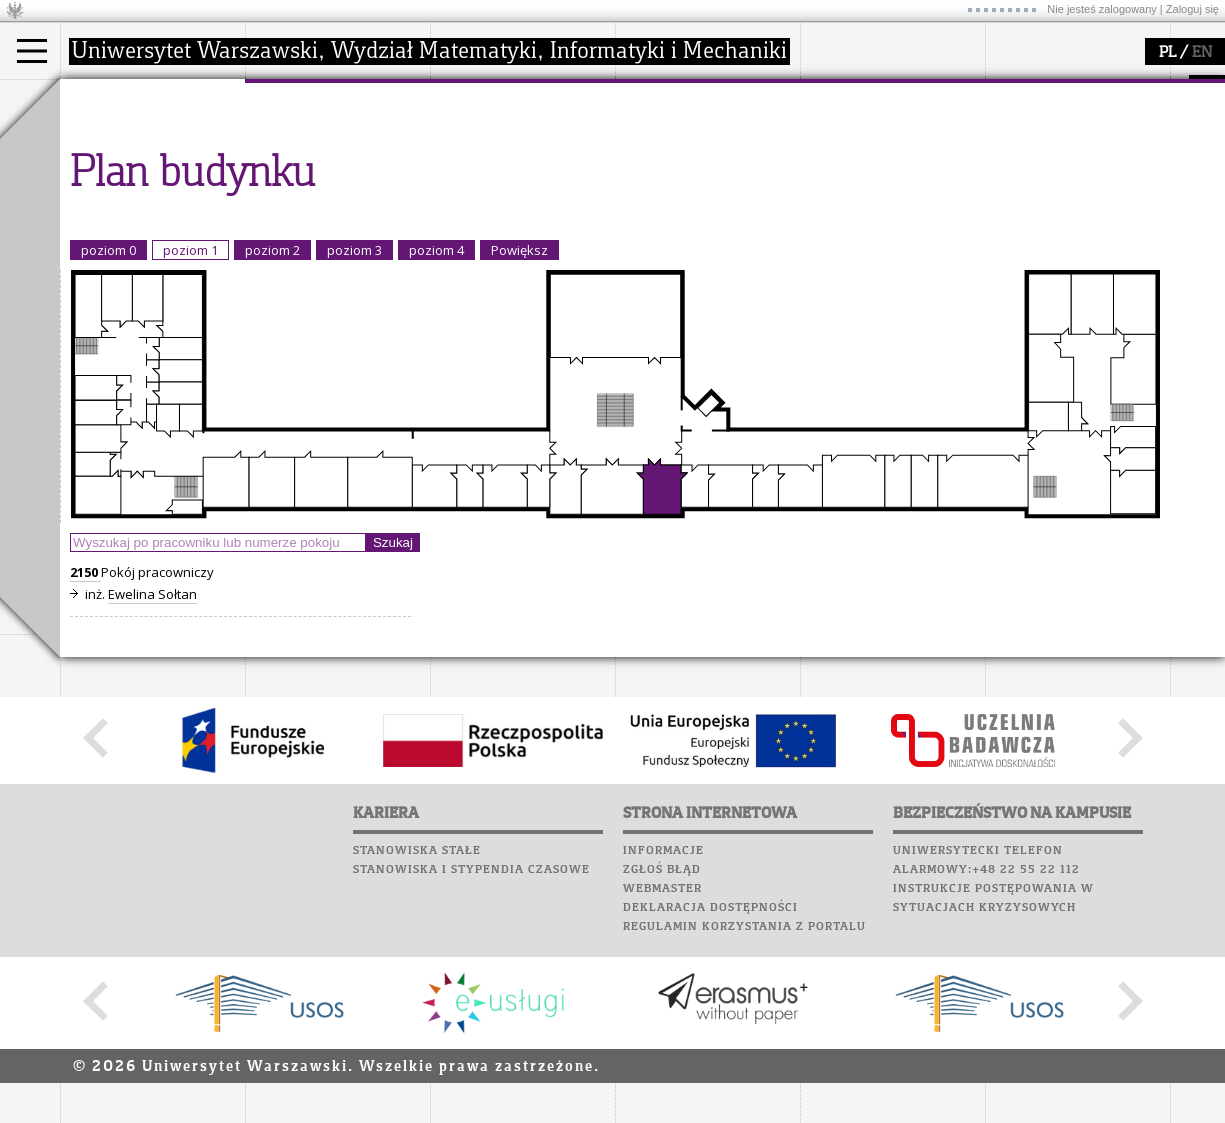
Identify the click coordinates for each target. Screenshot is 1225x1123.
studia (99, 98)
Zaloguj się (1192, 9)
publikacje (486, 174)
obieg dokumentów (513, 228)
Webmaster (662, 1074)
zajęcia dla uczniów (698, 138)
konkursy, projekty (696, 228)
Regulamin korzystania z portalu (744, 1112)
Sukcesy (831, 242)
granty (474, 192)
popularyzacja (692, 98)
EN (1202, 53)
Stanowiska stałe (417, 1036)
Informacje (663, 1036)
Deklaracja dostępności (710, 1093)
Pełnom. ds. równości (148, 246)
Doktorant (115, 174)
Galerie (936, 204)
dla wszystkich (684, 210)
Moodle (829, 109)
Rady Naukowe (316, 192)
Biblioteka (841, 185)
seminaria (485, 156)
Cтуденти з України (147, 228)
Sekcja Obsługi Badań (521, 210)
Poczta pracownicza (877, 166)
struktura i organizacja (338, 156)
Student (109, 156)
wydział (292, 98)
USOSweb (833, 90)
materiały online (689, 156)
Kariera (838, 223)
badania (477, 98)
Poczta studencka (868, 147)
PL (1167, 53)
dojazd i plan (309, 138)
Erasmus (111, 210)
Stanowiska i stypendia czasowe (471, 1055)
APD (923, 90)
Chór (909, 185)
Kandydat (114, 138)
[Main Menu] (32, 51)
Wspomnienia (850, 204)
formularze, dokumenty (341, 228)
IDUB (469, 246)
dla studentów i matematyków (686, 183)
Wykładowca (123, 192)
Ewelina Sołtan (152, 779)
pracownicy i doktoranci (341, 210)
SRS (887, 90)
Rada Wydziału (315, 174)
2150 (85, 757)
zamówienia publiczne (338, 246)
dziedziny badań (506, 138)
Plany (890, 109)
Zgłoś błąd (662, 1055)
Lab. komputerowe (869, 128)
